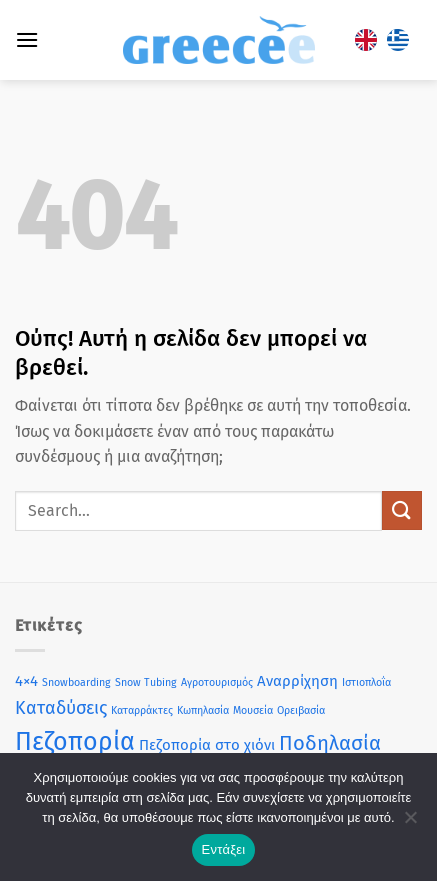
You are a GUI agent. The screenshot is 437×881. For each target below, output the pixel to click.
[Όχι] (410, 823)
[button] (27, 39)
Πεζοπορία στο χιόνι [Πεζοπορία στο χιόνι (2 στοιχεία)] (207, 745)
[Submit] (402, 510)
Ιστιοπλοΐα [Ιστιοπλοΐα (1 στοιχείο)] (366, 682)
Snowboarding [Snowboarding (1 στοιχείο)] (76, 682)
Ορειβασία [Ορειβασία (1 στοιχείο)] (301, 710)
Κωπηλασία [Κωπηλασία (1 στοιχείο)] (203, 710)
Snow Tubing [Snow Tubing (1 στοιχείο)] (146, 682)
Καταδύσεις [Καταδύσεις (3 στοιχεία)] (61, 708)
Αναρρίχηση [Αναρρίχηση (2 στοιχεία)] (297, 681)
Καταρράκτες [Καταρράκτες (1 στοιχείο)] (142, 710)
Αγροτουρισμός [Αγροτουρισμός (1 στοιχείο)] (217, 682)
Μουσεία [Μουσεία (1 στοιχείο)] (253, 710)
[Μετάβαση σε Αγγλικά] (366, 40)
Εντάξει (224, 849)
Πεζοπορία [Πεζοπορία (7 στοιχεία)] (75, 742)
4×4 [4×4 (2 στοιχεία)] (26, 681)
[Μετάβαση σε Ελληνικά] (398, 40)
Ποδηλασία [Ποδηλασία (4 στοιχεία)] (330, 743)
